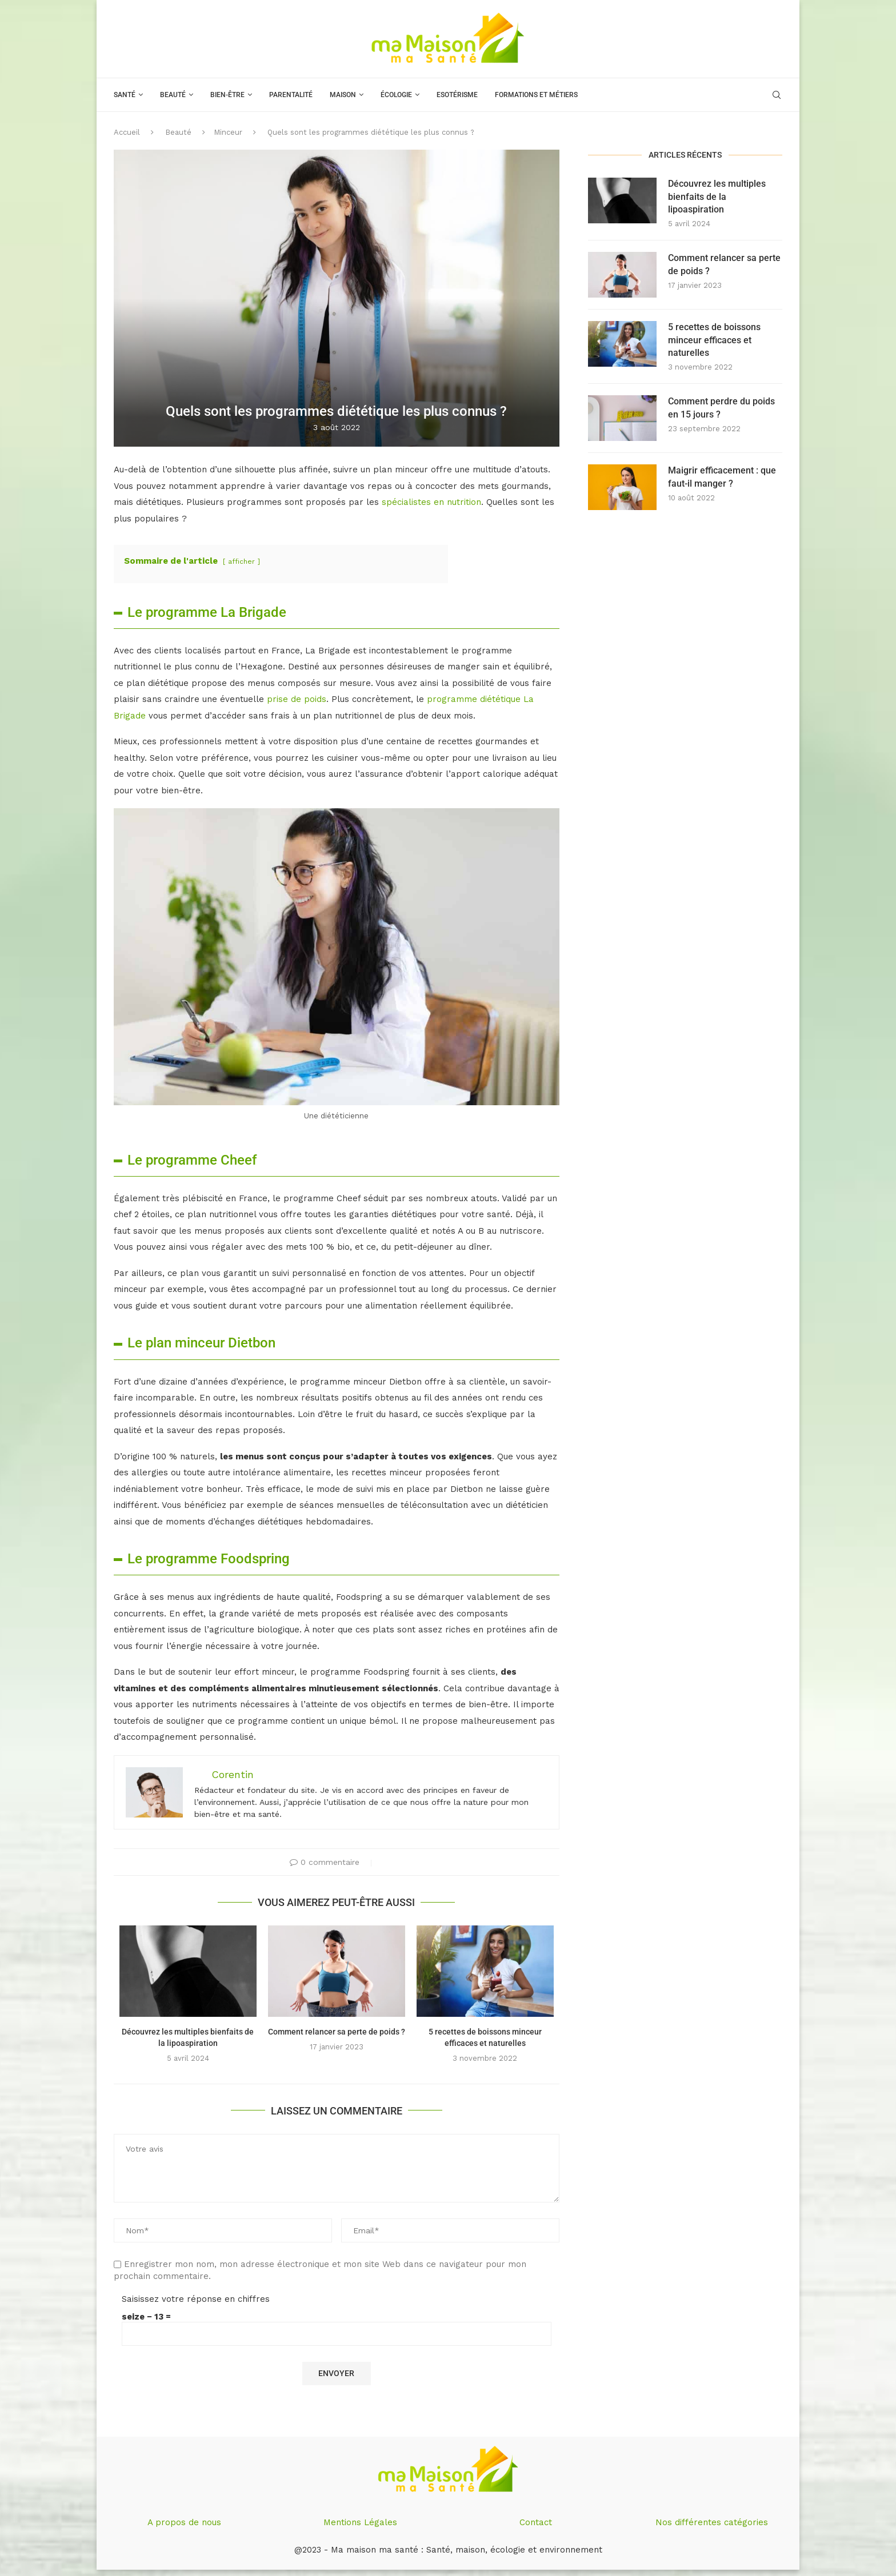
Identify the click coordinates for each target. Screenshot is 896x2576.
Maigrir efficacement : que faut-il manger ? (722, 476)
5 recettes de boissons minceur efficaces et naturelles (714, 340)
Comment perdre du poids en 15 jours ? (721, 407)
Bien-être (227, 95)
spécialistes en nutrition (431, 502)
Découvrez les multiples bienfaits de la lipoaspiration (717, 196)
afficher (241, 561)
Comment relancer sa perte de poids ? (336, 2031)
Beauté (173, 95)
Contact (535, 2522)
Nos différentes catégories (711, 2522)
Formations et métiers (536, 95)
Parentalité (291, 95)
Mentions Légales (360, 2522)
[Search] (776, 94)
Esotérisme (457, 95)
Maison (343, 95)
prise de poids (296, 699)
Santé (124, 95)
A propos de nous (184, 2522)
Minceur (228, 132)
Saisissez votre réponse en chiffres (196, 2299)
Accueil (127, 132)
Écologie (396, 95)
